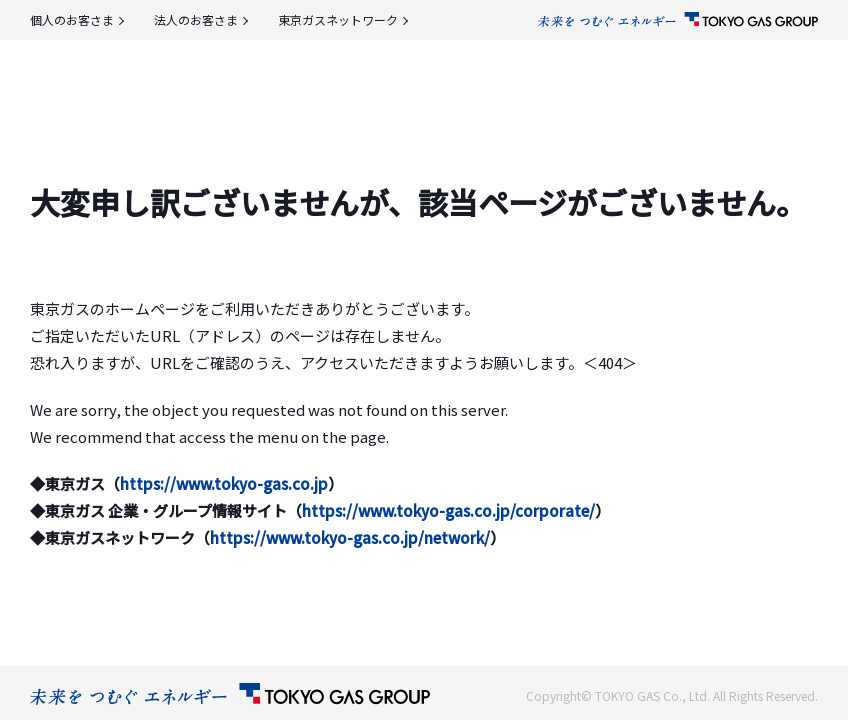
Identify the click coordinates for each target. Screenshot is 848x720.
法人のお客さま (196, 19)
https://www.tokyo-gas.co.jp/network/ (350, 537)
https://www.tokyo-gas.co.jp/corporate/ (448, 510)
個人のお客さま (72, 19)
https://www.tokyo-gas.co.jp (224, 483)
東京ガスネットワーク (338, 19)
